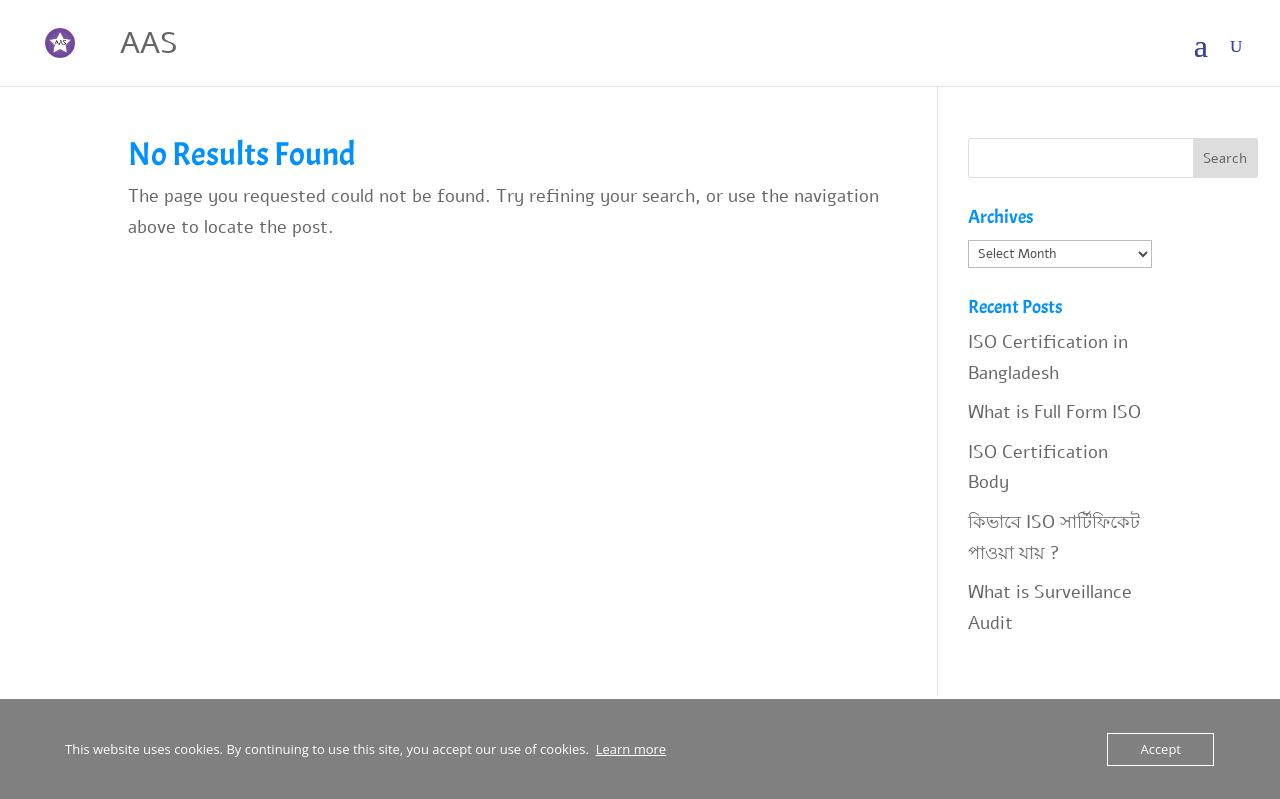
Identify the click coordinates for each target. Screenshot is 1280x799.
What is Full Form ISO (1054, 412)
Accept (1160, 749)
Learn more (631, 749)
